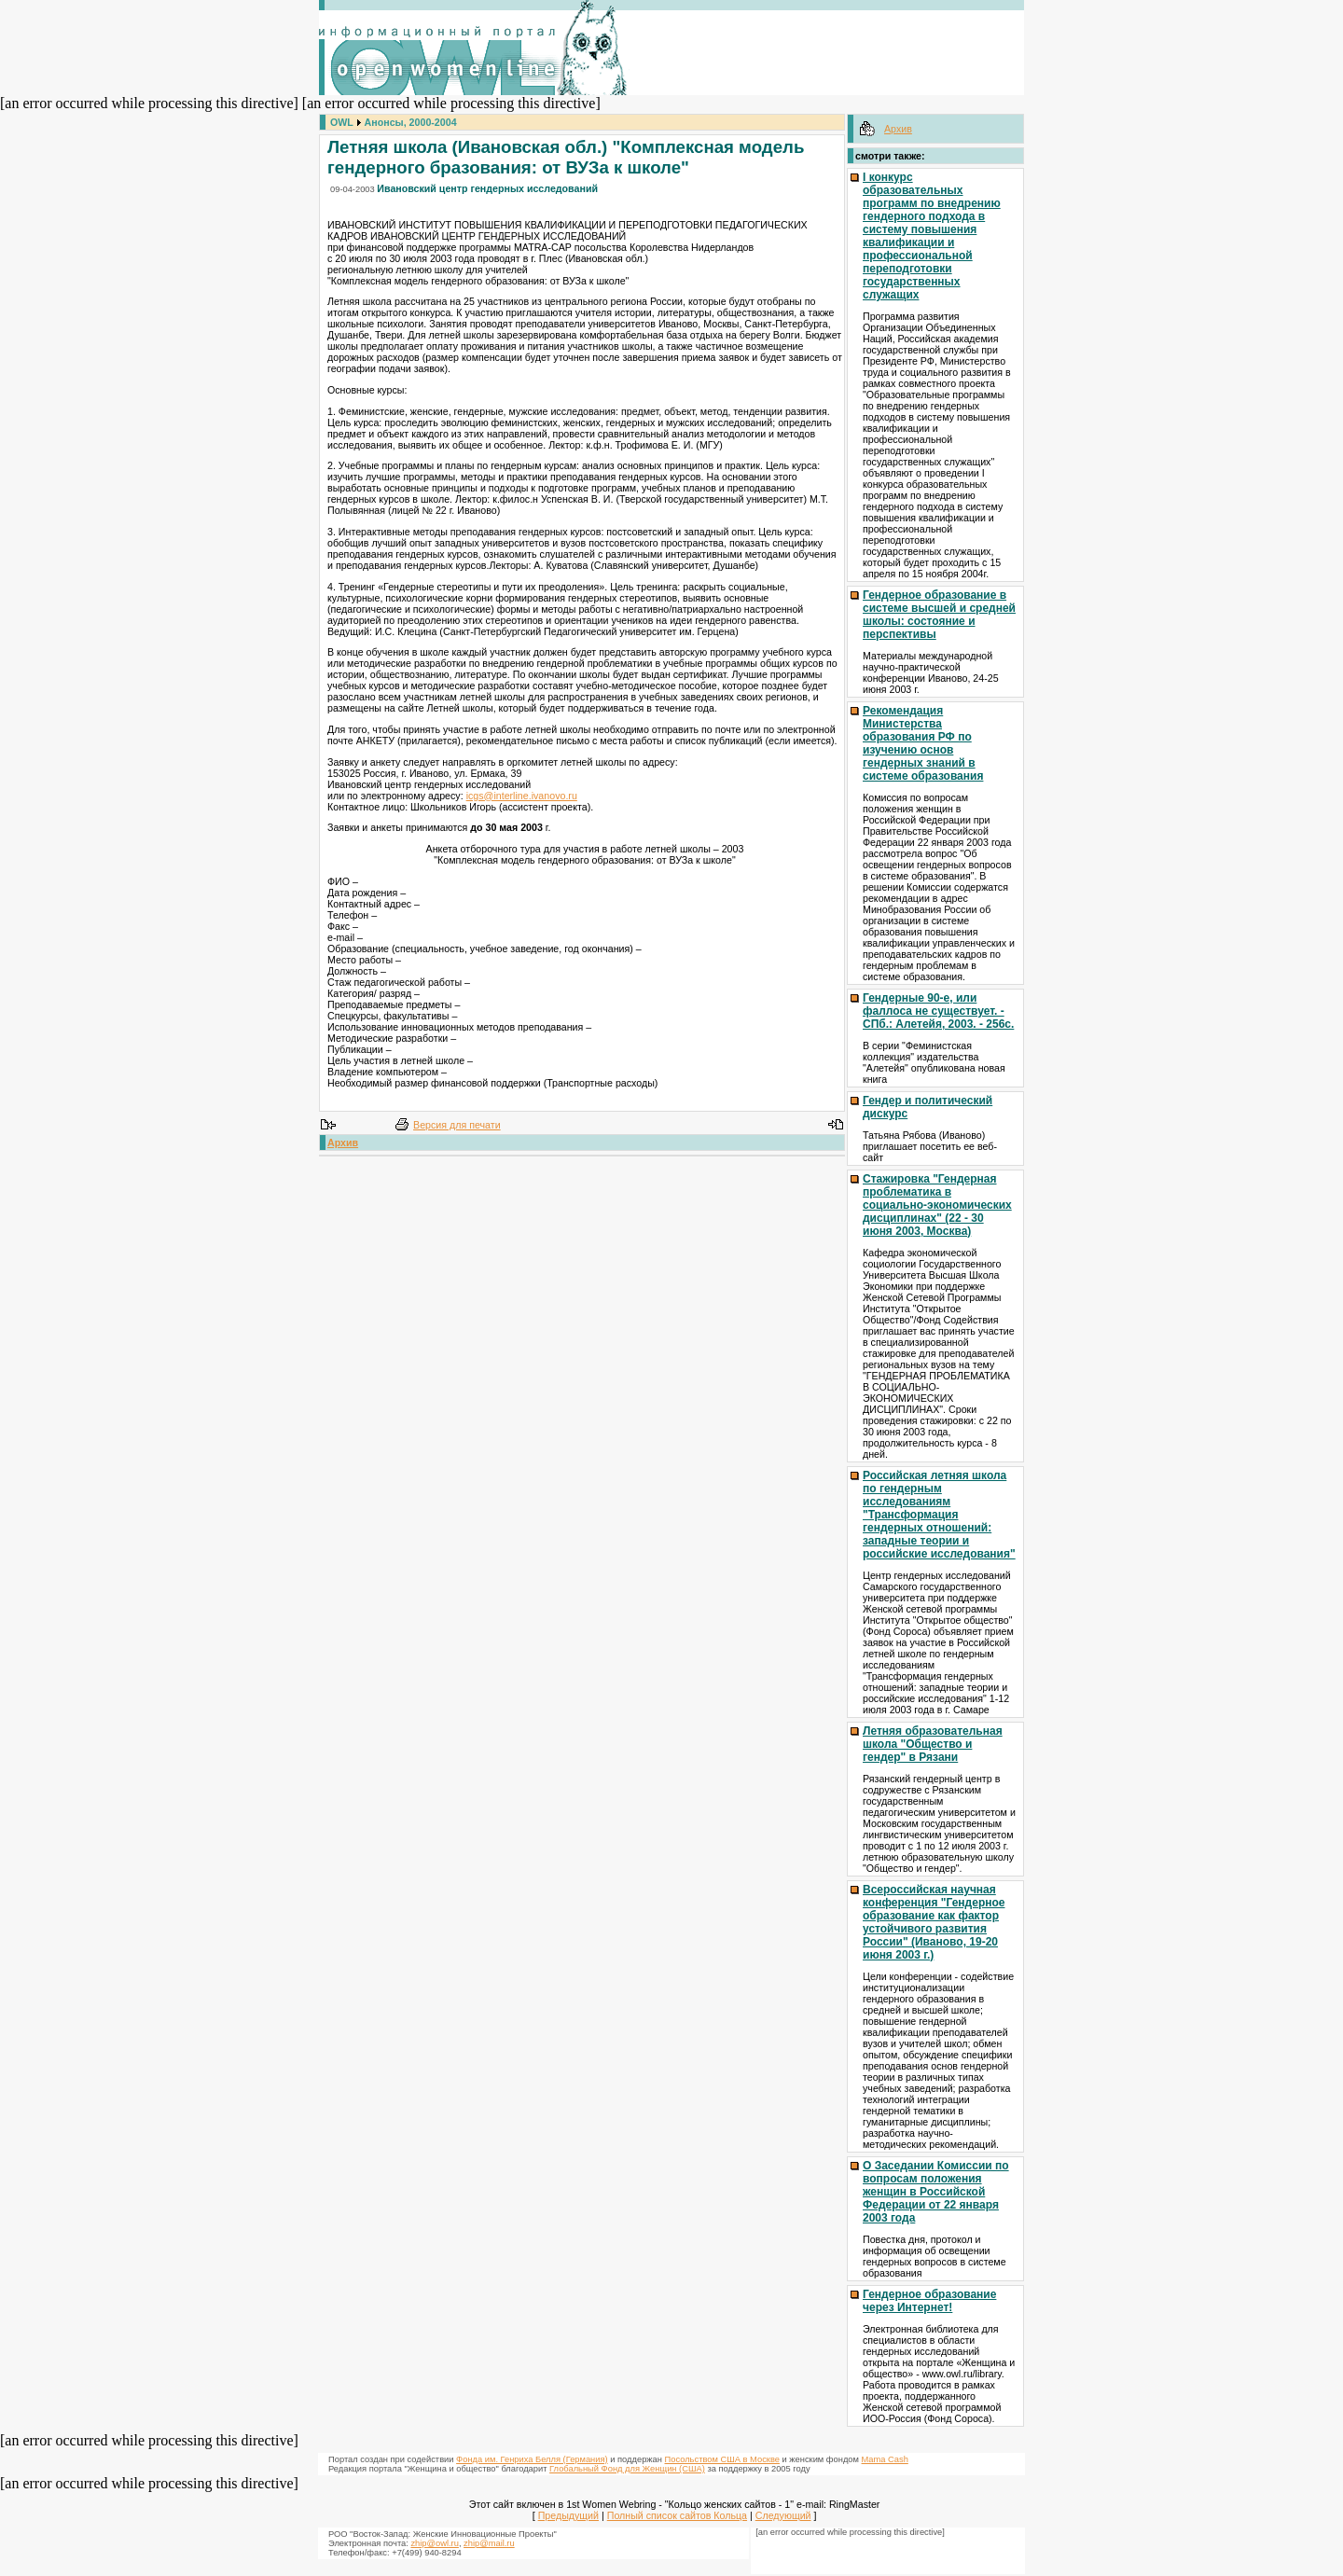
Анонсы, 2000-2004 (411, 122)
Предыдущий (568, 2515)
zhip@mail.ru (489, 2543)
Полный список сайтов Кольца (677, 2515)
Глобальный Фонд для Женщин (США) (627, 2468)
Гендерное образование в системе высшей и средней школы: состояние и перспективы (939, 615)
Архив (342, 1142)
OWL (341, 122)
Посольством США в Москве (722, 2459)
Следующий (783, 2515)
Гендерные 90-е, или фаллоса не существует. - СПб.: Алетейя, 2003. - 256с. (938, 1011)
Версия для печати (457, 1124)
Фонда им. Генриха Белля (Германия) (532, 2459)
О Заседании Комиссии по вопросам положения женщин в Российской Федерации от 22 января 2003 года (936, 2191)
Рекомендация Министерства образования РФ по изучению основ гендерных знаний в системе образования (923, 743)
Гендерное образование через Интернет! (929, 2301)
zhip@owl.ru (434, 2543)
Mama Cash (885, 2459)
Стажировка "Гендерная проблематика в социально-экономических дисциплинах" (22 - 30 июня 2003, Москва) (937, 1205)
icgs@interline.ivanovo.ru (521, 795)
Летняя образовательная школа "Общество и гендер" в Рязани (933, 1744)
